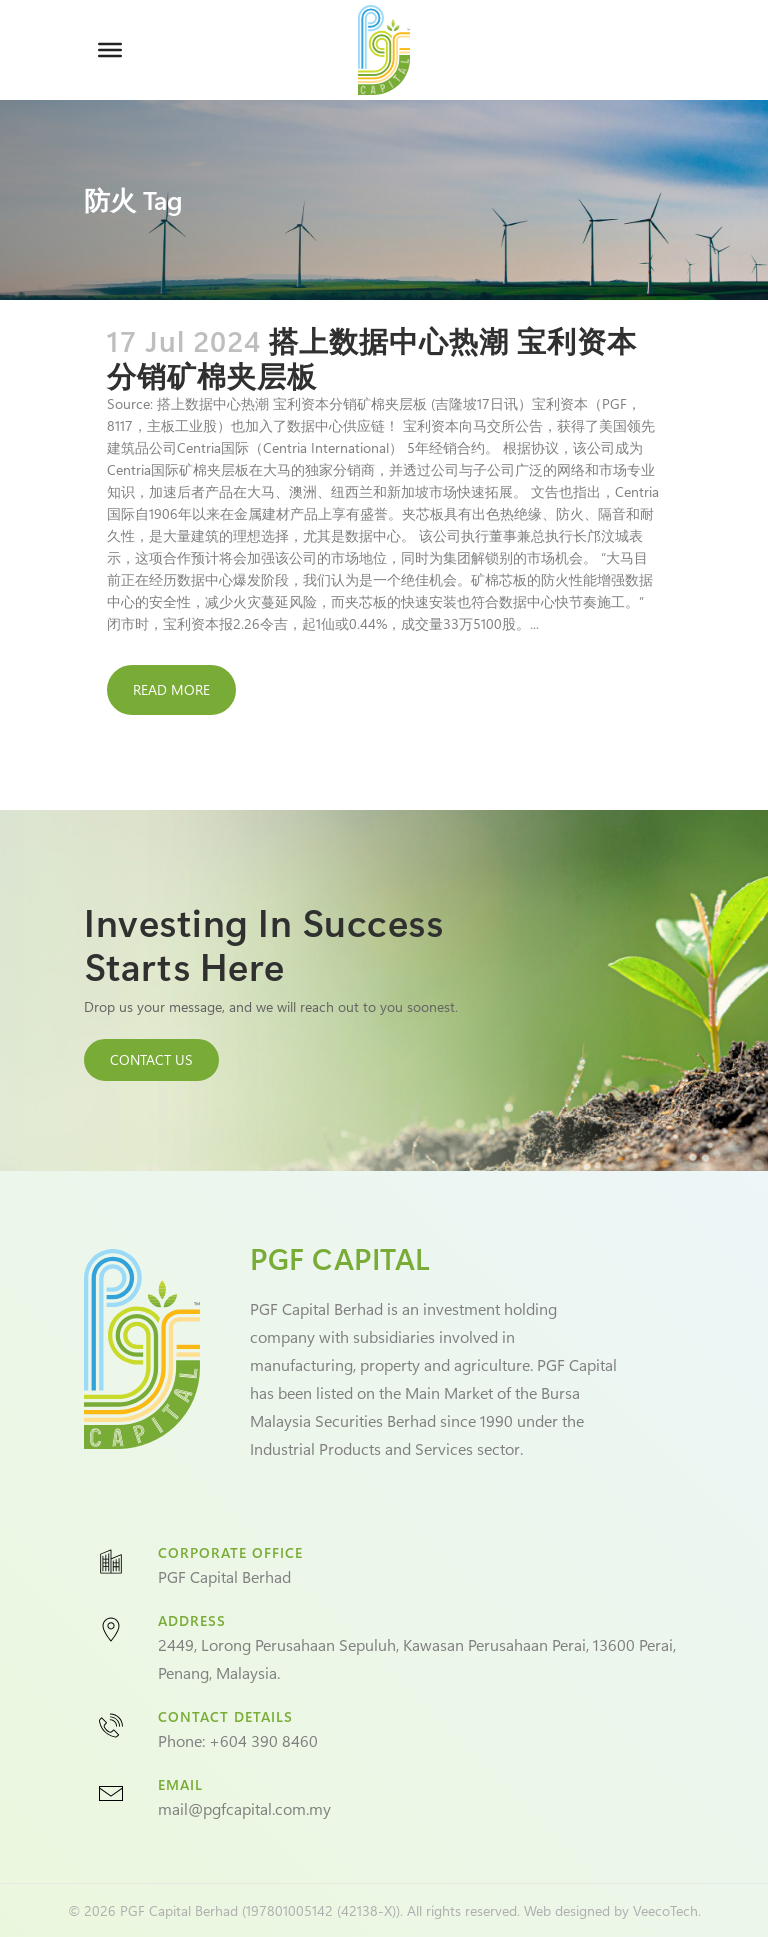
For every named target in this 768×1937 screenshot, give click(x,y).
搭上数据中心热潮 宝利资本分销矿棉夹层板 (372, 357)
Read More (171, 689)
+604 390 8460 (263, 1740)
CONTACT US (151, 1059)
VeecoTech (665, 1910)
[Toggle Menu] (110, 50)
